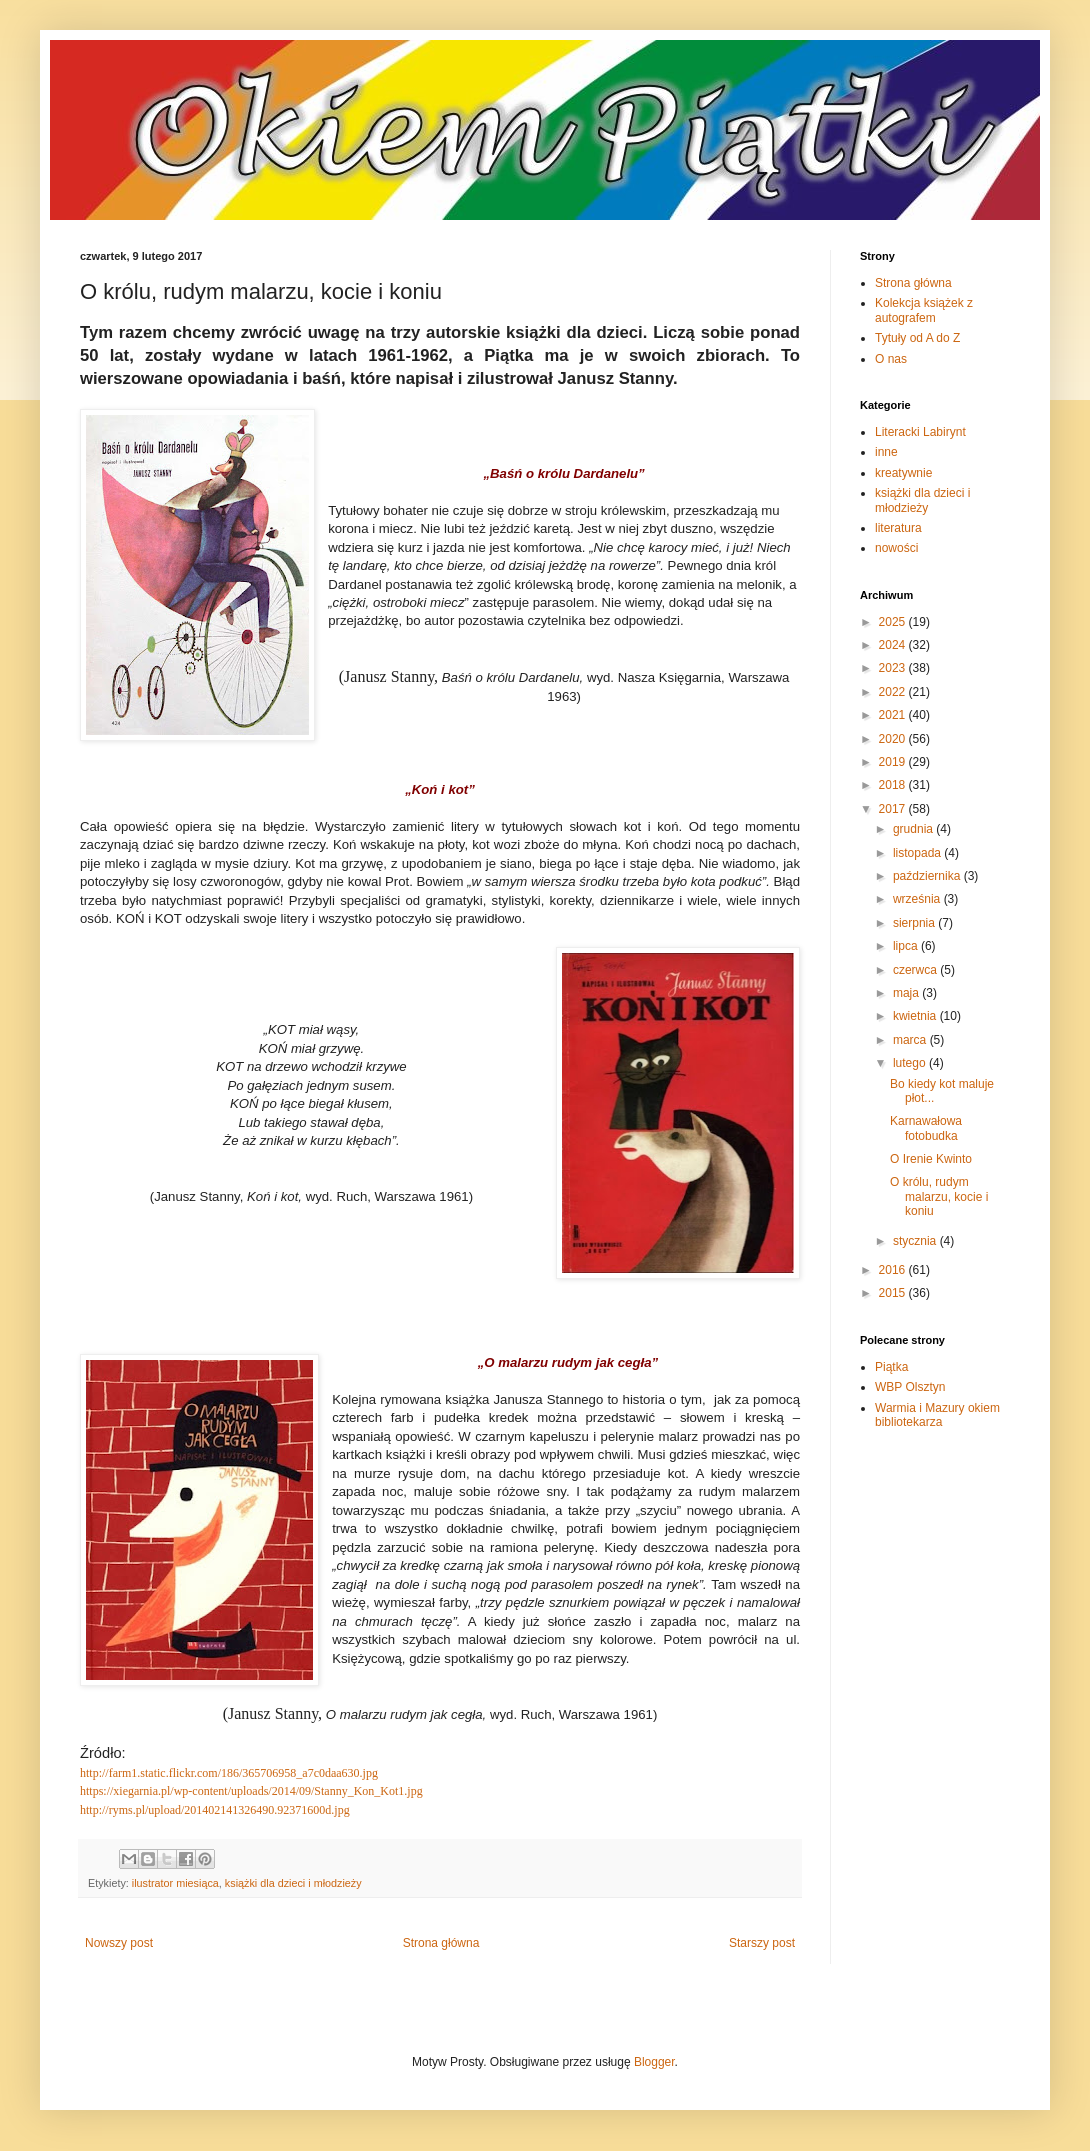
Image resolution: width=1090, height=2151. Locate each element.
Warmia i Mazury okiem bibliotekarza (937, 1415)
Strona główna (441, 1943)
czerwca (916, 970)
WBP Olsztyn (910, 1387)
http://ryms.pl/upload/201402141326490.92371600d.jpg (215, 1810)
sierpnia (915, 923)
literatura (898, 528)
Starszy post (762, 1943)
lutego (911, 1063)
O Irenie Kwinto (931, 1159)
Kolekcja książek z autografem (924, 310)
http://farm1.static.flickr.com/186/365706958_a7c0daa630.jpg (229, 1773)
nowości (896, 548)
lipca (907, 946)
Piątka (891, 1367)
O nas (891, 359)
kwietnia (916, 1016)
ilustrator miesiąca (175, 1883)
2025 (894, 622)
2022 (894, 692)
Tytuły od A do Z (917, 338)
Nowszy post (119, 1943)
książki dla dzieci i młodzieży (293, 1883)
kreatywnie (903, 473)
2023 (894, 668)
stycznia (916, 1241)
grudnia (914, 829)
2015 (894, 1293)
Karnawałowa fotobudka (926, 1128)
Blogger (654, 2062)
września (918, 899)
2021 (894, 715)
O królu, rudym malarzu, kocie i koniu (939, 1196)
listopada (918, 853)
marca (911, 1040)
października (928, 876)
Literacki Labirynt (920, 432)
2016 (894, 1270)
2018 (894, 785)
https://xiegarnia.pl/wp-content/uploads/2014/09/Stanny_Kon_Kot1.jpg (251, 1791)
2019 (894, 762)
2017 (894, 809)
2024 (894, 645)
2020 (894, 739)
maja (907, 993)
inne (886, 452)
